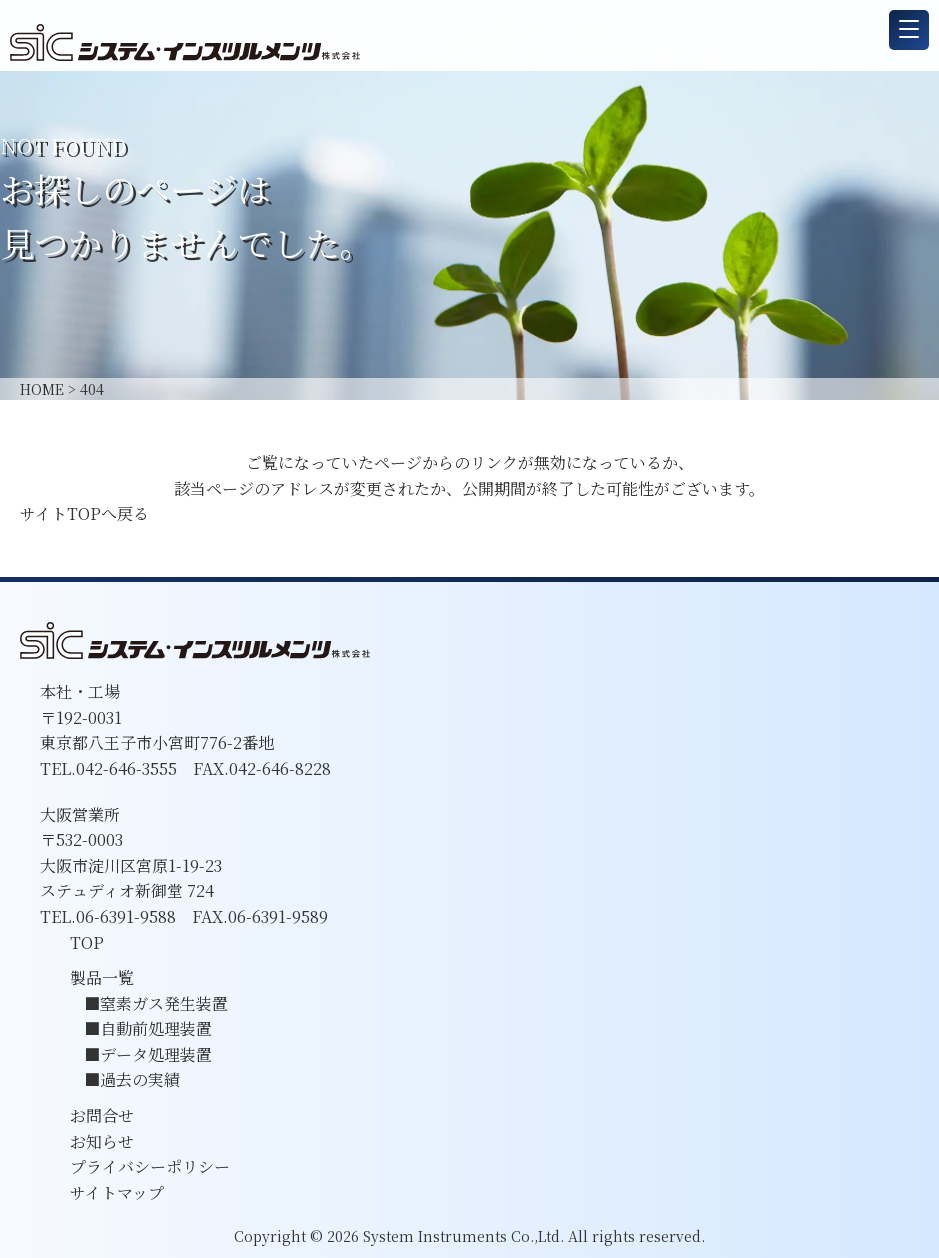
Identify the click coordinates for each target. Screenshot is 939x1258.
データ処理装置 (156, 1054)
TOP (87, 942)
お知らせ (102, 1141)
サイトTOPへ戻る (84, 513)
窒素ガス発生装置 (164, 1003)
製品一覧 (102, 977)
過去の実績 (140, 1079)
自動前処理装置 (156, 1028)
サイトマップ (117, 1192)
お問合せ (102, 1115)
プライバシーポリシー (150, 1166)
